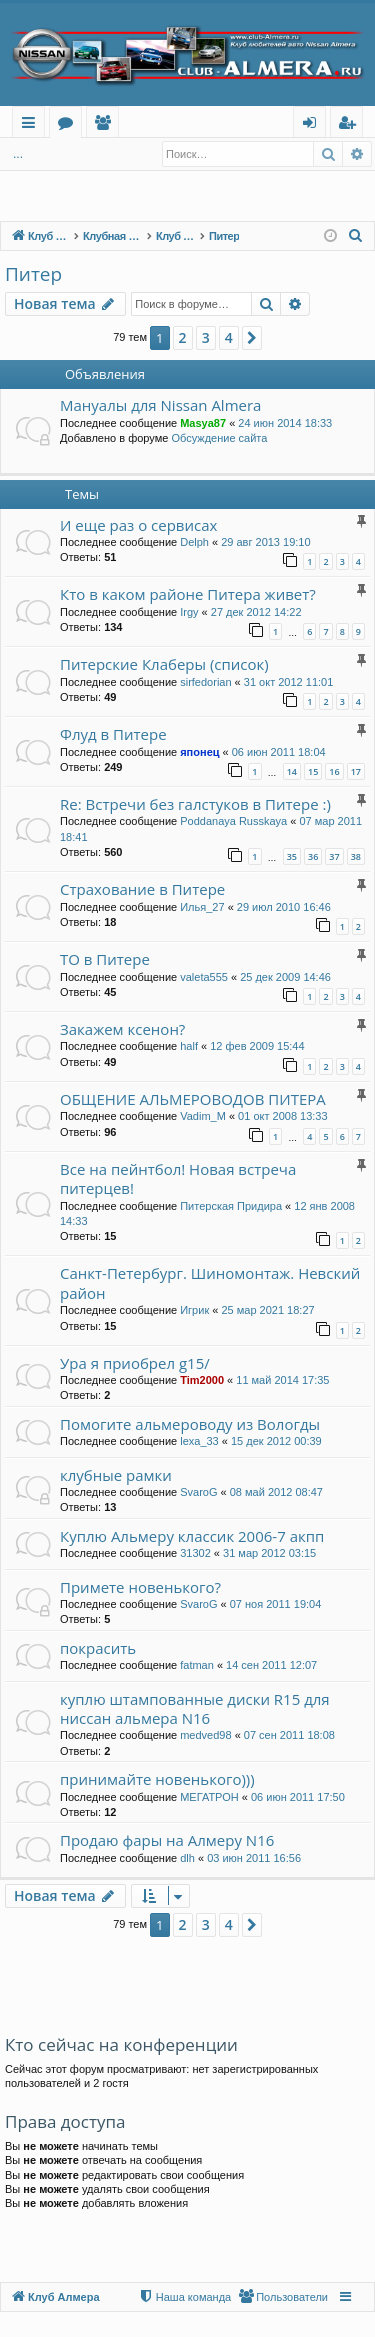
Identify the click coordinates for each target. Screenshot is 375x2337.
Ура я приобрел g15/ (135, 1363)
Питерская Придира (231, 1206)
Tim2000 (202, 1380)
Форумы (69, 125)
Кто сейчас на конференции (121, 2044)
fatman (197, 1665)
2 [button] (183, 337)
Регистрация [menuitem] (351, 125)
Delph (194, 542)
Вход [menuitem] (313, 125)
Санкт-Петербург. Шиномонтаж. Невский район (210, 1282)
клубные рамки (116, 1475)
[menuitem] (356, 236)
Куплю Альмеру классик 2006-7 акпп (192, 1536)
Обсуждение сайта (219, 438)
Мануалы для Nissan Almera (160, 405)
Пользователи (106, 125)
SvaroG (198, 1492)
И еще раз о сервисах (138, 525)
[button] (252, 338)
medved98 (205, 1735)
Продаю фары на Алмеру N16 (167, 1840)
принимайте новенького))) (157, 1779)
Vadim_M (203, 1116)
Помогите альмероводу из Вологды (190, 1424)
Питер (33, 274)
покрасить (98, 1648)
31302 (195, 1553)
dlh (187, 1858)
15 (313, 771)
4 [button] (229, 337)
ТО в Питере (105, 959)
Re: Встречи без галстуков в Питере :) (195, 804)
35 (292, 856)
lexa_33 (199, 1441)
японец (199, 752)
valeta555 (204, 977)
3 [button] (206, 337)
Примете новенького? (140, 1587)
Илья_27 (202, 907)
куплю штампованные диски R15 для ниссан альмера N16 (195, 1708)
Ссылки (32, 125)
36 (313, 856)
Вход (36, 154)
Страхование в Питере (142, 889)
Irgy (189, 612)
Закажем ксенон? (122, 1029)
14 (292, 771)
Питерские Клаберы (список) (164, 664)
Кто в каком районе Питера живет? (188, 594)
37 (334, 856)
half (189, 1046)
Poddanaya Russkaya (233, 821)
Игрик (194, 1310)
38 (356, 856)
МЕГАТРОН (209, 1797)
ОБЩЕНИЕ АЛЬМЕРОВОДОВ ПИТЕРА (193, 1099)
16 (334, 771)
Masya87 (203, 423)
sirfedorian (205, 682)
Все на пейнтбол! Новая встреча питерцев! (178, 1178)
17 (356, 771)
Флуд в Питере (113, 734)
